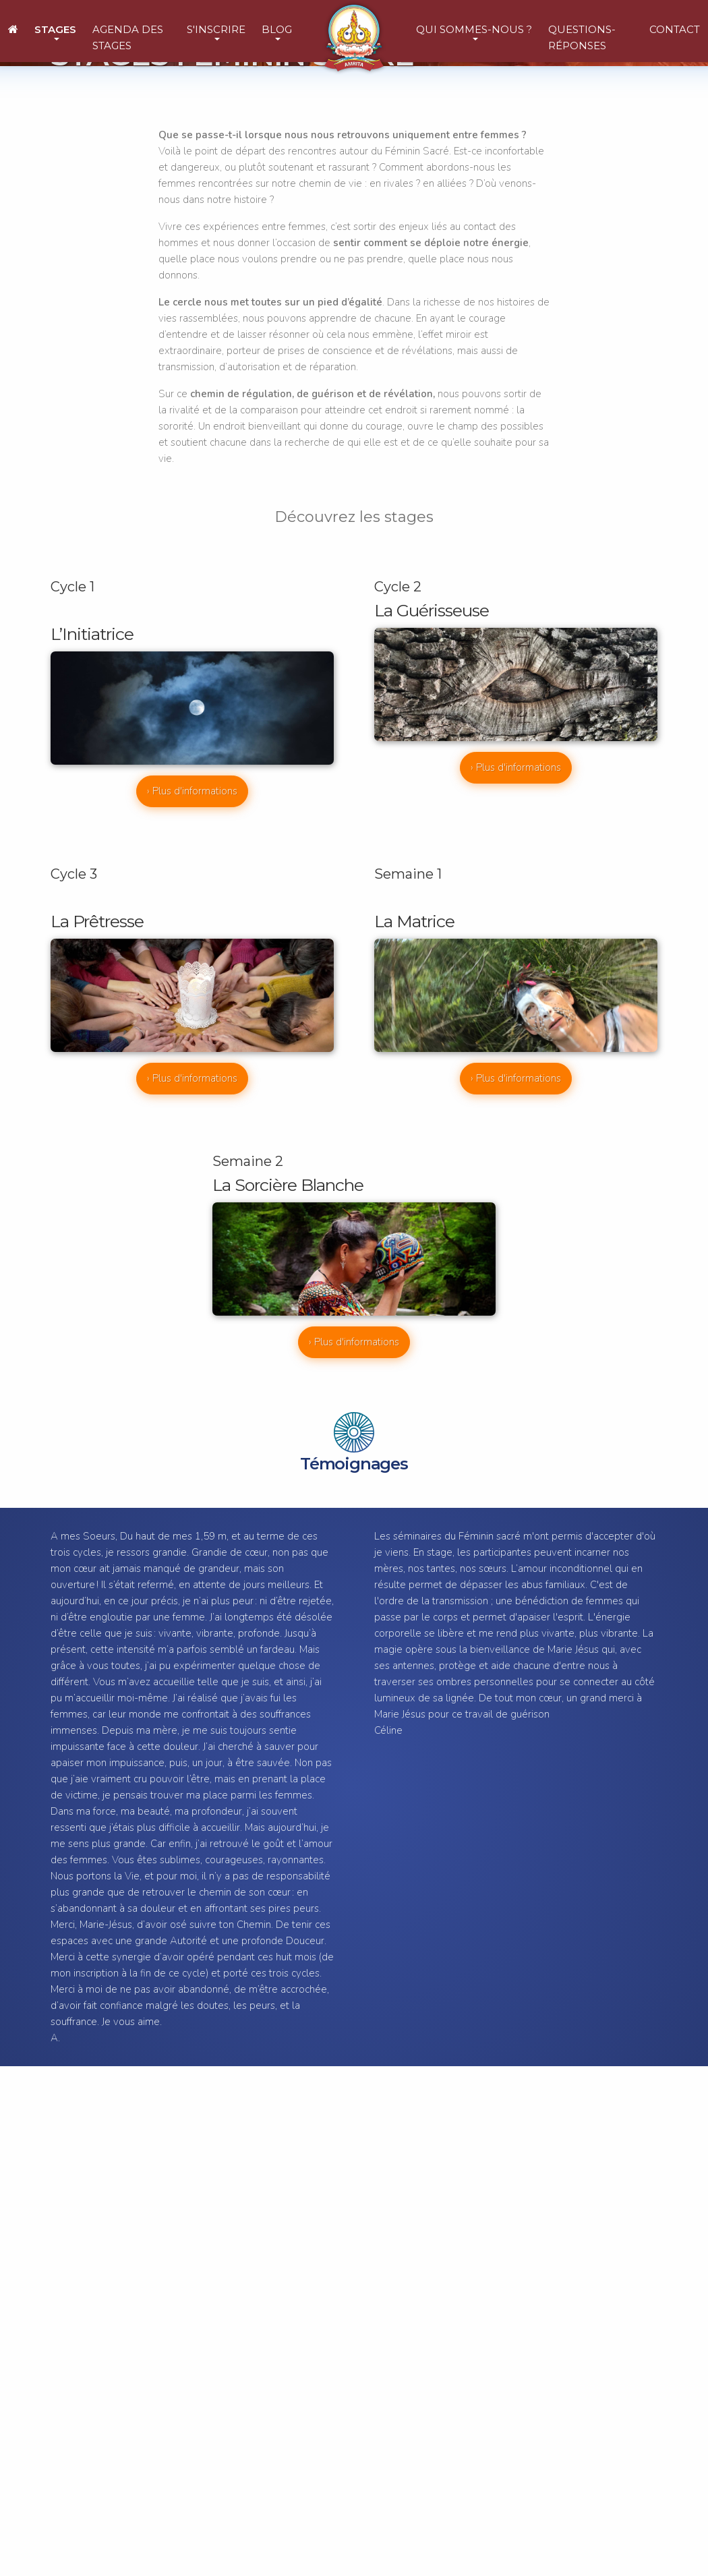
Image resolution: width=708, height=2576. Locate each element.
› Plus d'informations (192, 791)
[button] (55, 31)
